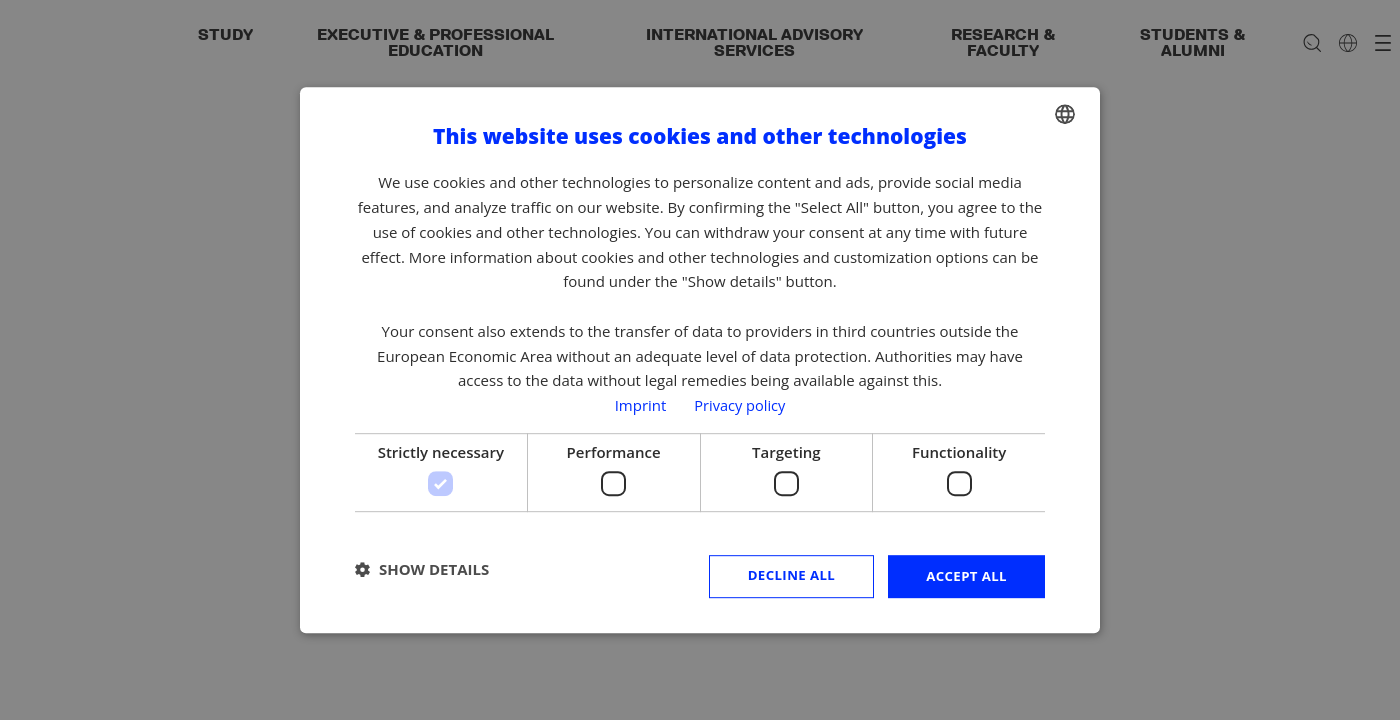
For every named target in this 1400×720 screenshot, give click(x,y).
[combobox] (1065, 113)
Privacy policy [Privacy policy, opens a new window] (740, 404)
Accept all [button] (964, 575)
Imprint (639, 404)
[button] (422, 570)
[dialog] (700, 360)
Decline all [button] (784, 575)
